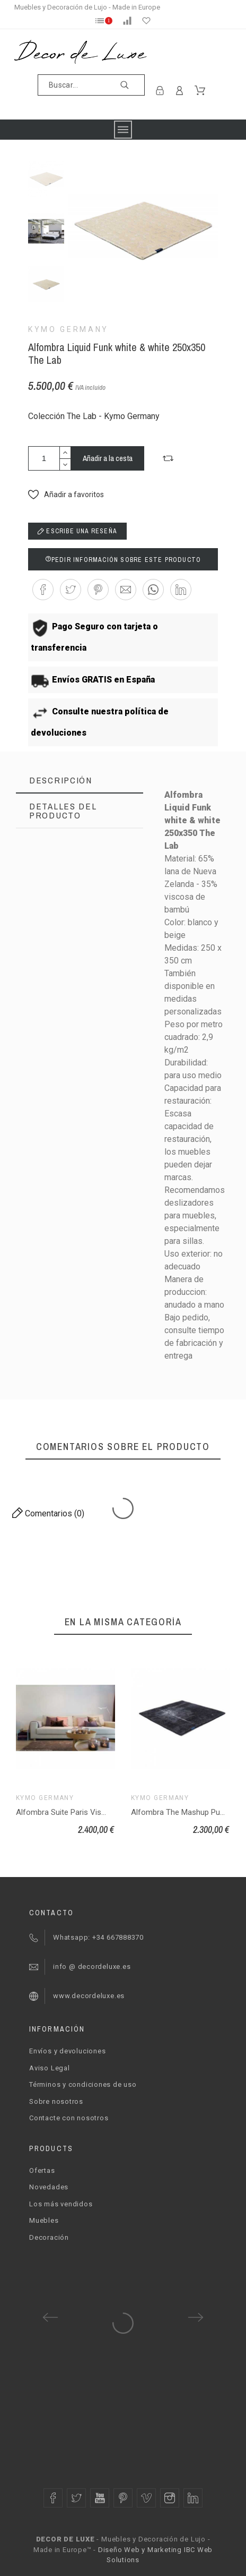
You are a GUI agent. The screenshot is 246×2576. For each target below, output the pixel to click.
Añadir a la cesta (108, 458)
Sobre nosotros (56, 2101)
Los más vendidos (60, 2204)
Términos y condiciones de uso (83, 2084)
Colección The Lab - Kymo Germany (94, 416)
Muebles (43, 2220)
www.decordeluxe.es (89, 1996)
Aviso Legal (49, 2068)
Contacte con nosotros (68, 2118)
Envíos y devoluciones (67, 2051)
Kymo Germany (68, 329)
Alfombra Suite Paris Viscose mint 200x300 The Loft (108, 1812)
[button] (168, 458)
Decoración (49, 2237)
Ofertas (42, 2170)
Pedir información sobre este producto (123, 560)
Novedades (48, 2187)
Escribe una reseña (77, 531)
